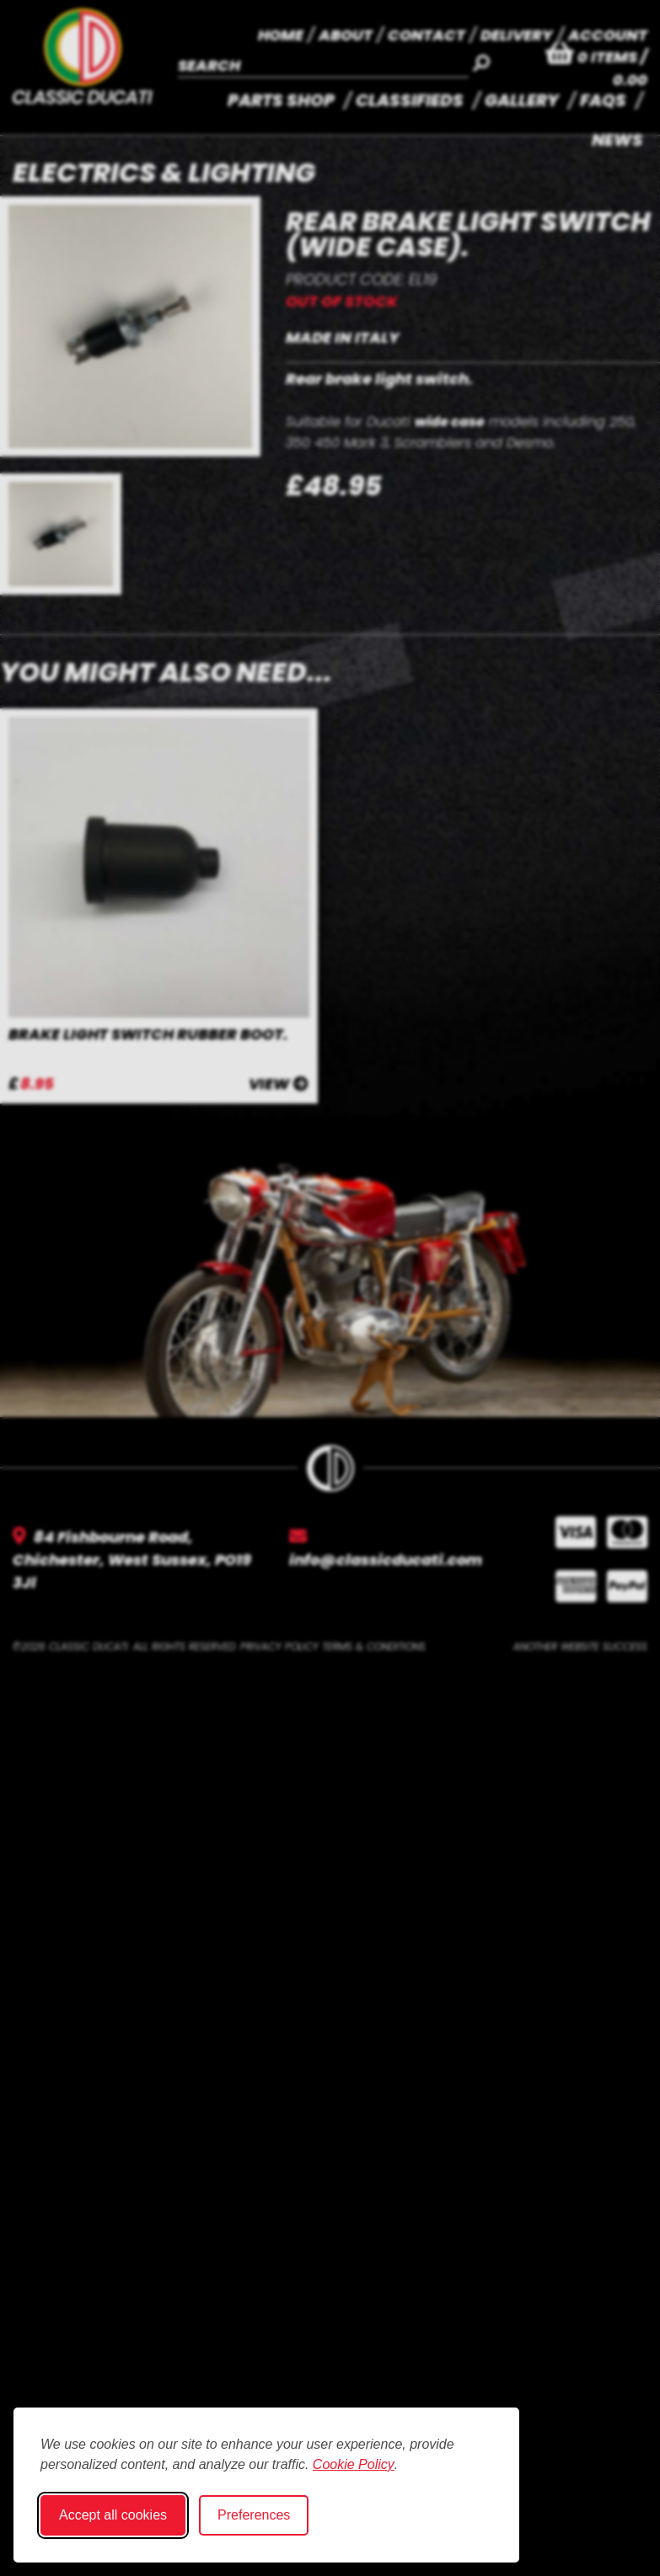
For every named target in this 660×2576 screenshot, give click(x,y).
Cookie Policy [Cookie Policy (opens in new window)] (353, 2464)
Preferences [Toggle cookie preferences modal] (253, 2515)
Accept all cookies (113, 2515)
